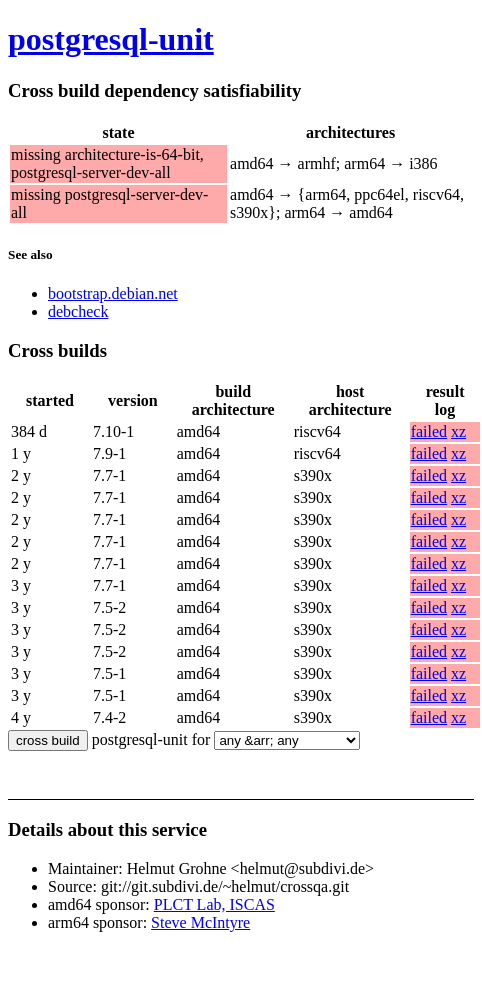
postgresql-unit (111, 39)
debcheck (78, 311)
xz (458, 431)
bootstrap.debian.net (113, 293)
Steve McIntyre (200, 922)
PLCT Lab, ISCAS (214, 904)
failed (429, 431)
